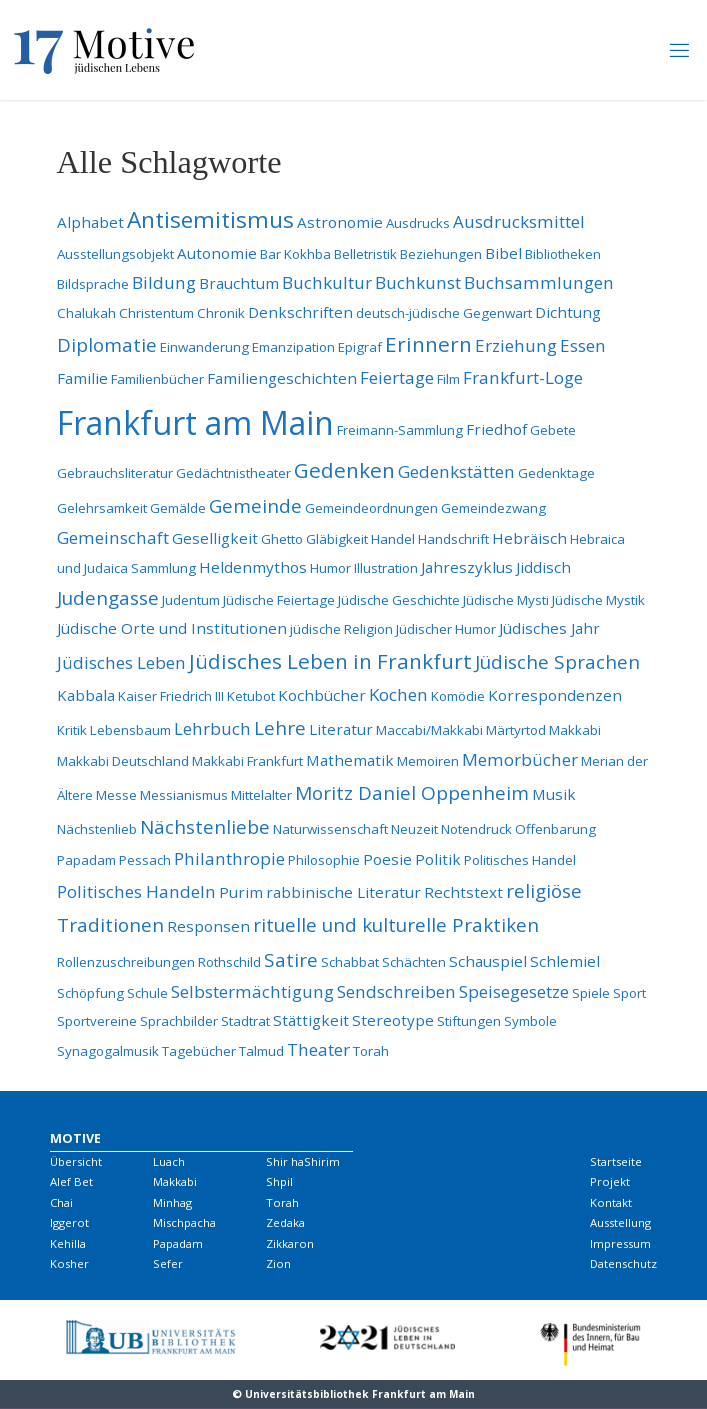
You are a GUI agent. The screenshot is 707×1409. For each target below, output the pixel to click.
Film (448, 379)
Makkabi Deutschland (123, 761)
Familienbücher (157, 379)
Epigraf (360, 347)
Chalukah (86, 313)
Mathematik (350, 760)
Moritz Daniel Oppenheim (412, 793)
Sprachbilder (179, 1021)
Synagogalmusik (108, 1051)
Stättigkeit (311, 1020)
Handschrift (453, 539)
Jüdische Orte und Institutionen (172, 628)
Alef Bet (71, 1181)
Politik (438, 859)
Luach (169, 1161)
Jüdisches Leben (121, 662)
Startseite (616, 1161)
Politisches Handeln (136, 891)
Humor (330, 568)
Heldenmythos (253, 567)
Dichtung (568, 312)
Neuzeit (414, 829)
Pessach (145, 860)
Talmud (261, 1051)
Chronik (221, 313)
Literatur (341, 729)
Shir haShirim (303, 1161)
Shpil (279, 1181)
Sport (629, 993)
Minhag (172, 1202)
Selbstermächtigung (252, 991)
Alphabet (90, 222)
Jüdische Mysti (506, 600)
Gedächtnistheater (233, 473)
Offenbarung (555, 829)
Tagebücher (199, 1051)
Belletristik (365, 254)
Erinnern (428, 344)
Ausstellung (620, 1222)
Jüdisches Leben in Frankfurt (330, 661)
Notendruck (476, 829)
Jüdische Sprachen (557, 662)
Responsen (208, 926)
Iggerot (69, 1222)
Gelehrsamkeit (102, 508)
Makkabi (575, 730)
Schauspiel (488, 961)
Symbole (530, 1021)
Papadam (86, 860)
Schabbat (350, 962)
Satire (291, 960)
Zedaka (285, 1222)
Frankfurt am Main (195, 422)
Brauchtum (239, 283)
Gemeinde (255, 506)
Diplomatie (107, 345)
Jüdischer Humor (446, 629)
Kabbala (86, 695)
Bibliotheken (563, 254)
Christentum (156, 313)
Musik (554, 794)
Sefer (168, 1263)
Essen (583, 345)
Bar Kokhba (295, 254)
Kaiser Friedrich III (171, 696)
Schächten (414, 962)
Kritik (72, 730)
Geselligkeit (215, 538)
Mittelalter (261, 795)
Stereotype (393, 1020)
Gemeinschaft (113, 537)
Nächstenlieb (97, 829)
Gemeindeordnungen (371, 508)
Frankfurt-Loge (523, 377)
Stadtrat (245, 1021)
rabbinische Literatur (343, 892)
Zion (278, 1263)
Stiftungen (469, 1021)
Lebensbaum (130, 730)
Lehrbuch (212, 728)
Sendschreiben (396, 991)
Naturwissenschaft (330, 829)
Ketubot (251, 696)
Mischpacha (184, 1222)
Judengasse (108, 598)
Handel (393, 539)
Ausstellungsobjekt (115, 254)
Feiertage (397, 377)
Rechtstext (463, 892)
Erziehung (516, 345)
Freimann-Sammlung (400, 430)
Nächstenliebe (205, 827)
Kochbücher (322, 695)
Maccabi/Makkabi (429, 730)
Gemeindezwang (493, 508)
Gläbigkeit (337, 539)
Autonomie (217, 253)
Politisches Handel (520, 860)
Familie (82, 378)
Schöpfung (90, 993)
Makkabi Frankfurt (247, 761)
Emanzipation (293, 347)
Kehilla (68, 1243)
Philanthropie (229, 858)
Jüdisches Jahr (549, 628)
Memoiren (428, 761)
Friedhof (496, 429)
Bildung (164, 282)
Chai (61, 1202)
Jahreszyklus (467, 567)
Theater (318, 1049)
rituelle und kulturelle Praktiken (396, 925)
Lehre (280, 728)
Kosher (69, 1263)
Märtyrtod (516, 730)
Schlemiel (565, 961)
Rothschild (229, 962)
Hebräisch (529, 538)
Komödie (458, 696)
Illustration (386, 568)
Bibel (503, 253)
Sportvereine (97, 1021)
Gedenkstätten (456, 471)
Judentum (191, 600)
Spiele (591, 993)
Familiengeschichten (282, 378)
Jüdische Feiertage (279, 600)
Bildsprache (93, 284)
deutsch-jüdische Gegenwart (444, 313)
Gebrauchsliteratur (115, 473)
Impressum (620, 1243)
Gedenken (344, 470)
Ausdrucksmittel (519, 221)
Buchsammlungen (539, 282)
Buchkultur (327, 282)
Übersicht (76, 1161)
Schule (147, 993)
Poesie (387, 859)
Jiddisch (543, 567)
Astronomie (340, 222)
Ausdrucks (418, 223)
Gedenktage (556, 473)
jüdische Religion (341, 629)
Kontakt (611, 1202)
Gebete (553, 430)
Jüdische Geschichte (399, 600)
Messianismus (184, 795)
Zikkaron (290, 1243)
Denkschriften (300, 312)
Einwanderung (204, 347)
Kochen (398, 694)
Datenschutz (623, 1263)
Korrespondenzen (555, 695)
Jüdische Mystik (598, 600)
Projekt (610, 1181)
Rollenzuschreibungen (126, 962)
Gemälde (178, 508)
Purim (241, 892)
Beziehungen (441, 254)
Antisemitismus (210, 219)
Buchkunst (418, 282)
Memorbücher (520, 759)
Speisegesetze (514, 991)
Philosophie (324, 860)
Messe (116, 795)
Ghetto (282, 539)
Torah (371, 1051)
